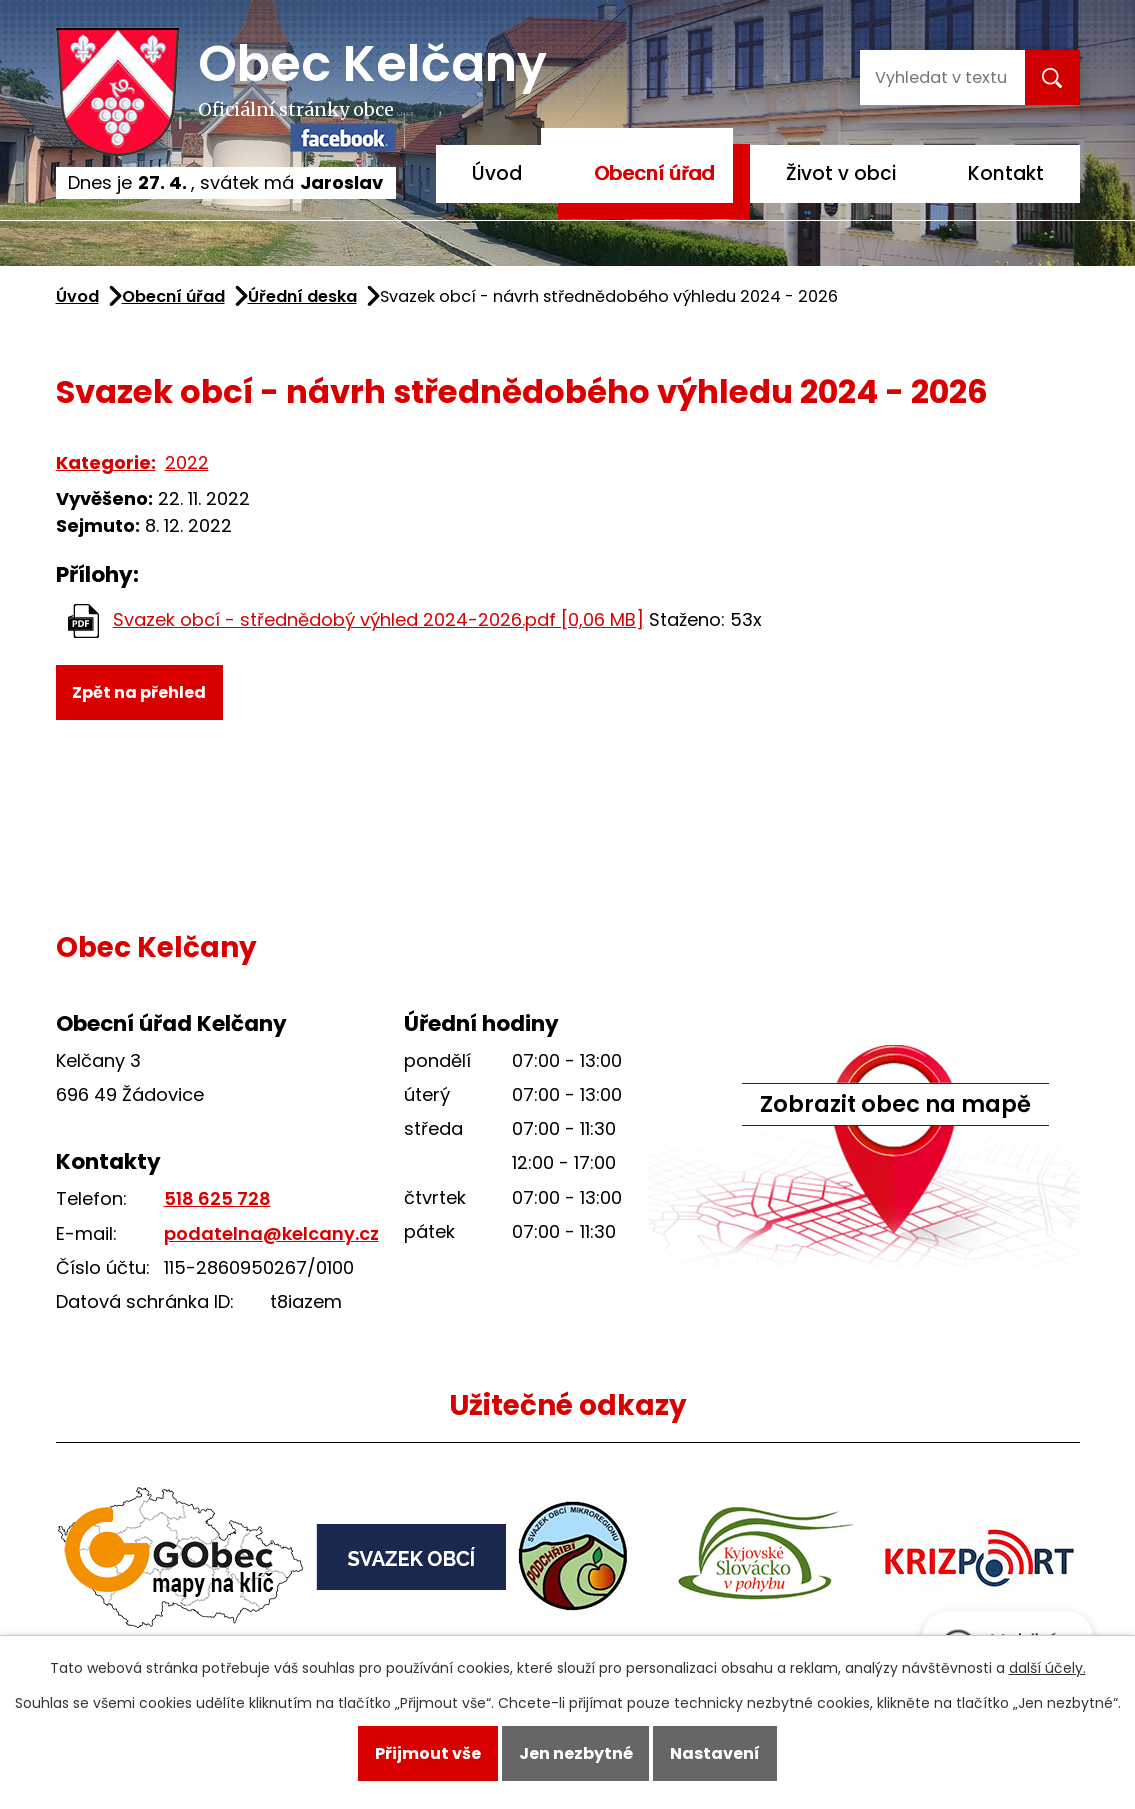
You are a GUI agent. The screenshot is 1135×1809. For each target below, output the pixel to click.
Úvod (497, 173)
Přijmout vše (428, 1753)
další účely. (1047, 1668)
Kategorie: (106, 462)
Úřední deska (302, 296)
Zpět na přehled (139, 692)
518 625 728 (217, 1198)
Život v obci (841, 173)
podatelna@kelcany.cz (271, 1233)
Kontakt (1006, 173)
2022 (187, 462)
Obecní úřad (654, 173)
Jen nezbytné (576, 1753)
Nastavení (715, 1753)
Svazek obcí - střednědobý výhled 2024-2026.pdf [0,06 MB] (378, 619)
